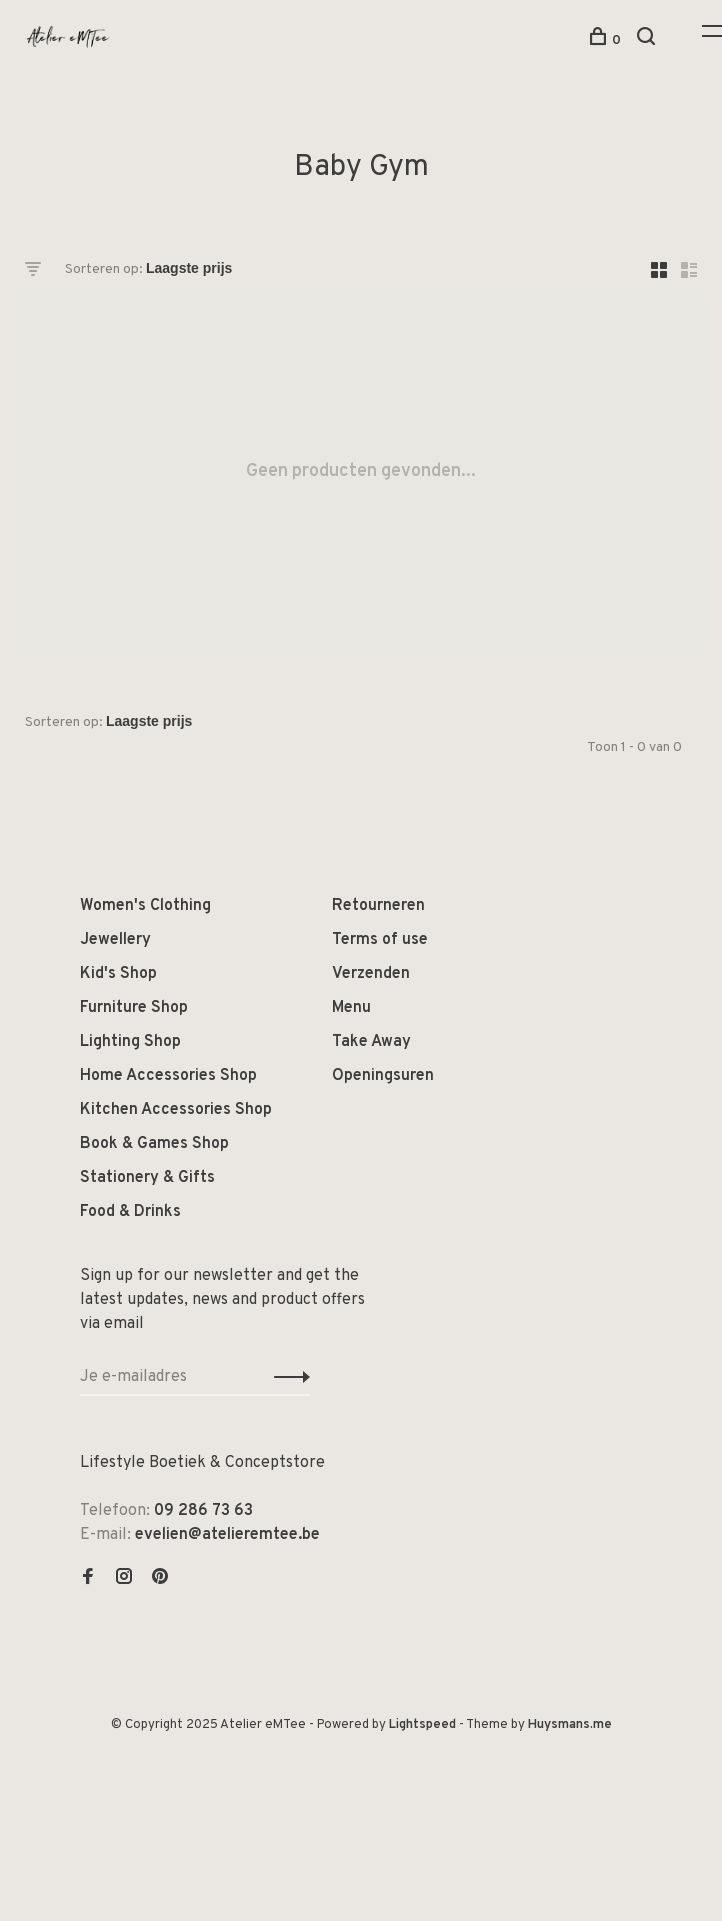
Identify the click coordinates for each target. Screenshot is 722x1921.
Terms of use (380, 940)
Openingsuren (383, 1076)
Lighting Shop (130, 1042)
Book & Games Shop (154, 1144)
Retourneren (378, 906)
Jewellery (115, 940)
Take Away (371, 1042)
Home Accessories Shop (168, 1076)
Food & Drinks (130, 1212)
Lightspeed (422, 1725)
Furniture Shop (134, 1008)
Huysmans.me (570, 1725)
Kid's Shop (118, 974)
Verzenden (371, 974)
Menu (351, 1008)
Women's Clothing (145, 906)
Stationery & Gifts (147, 1178)
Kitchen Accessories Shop (176, 1110)
